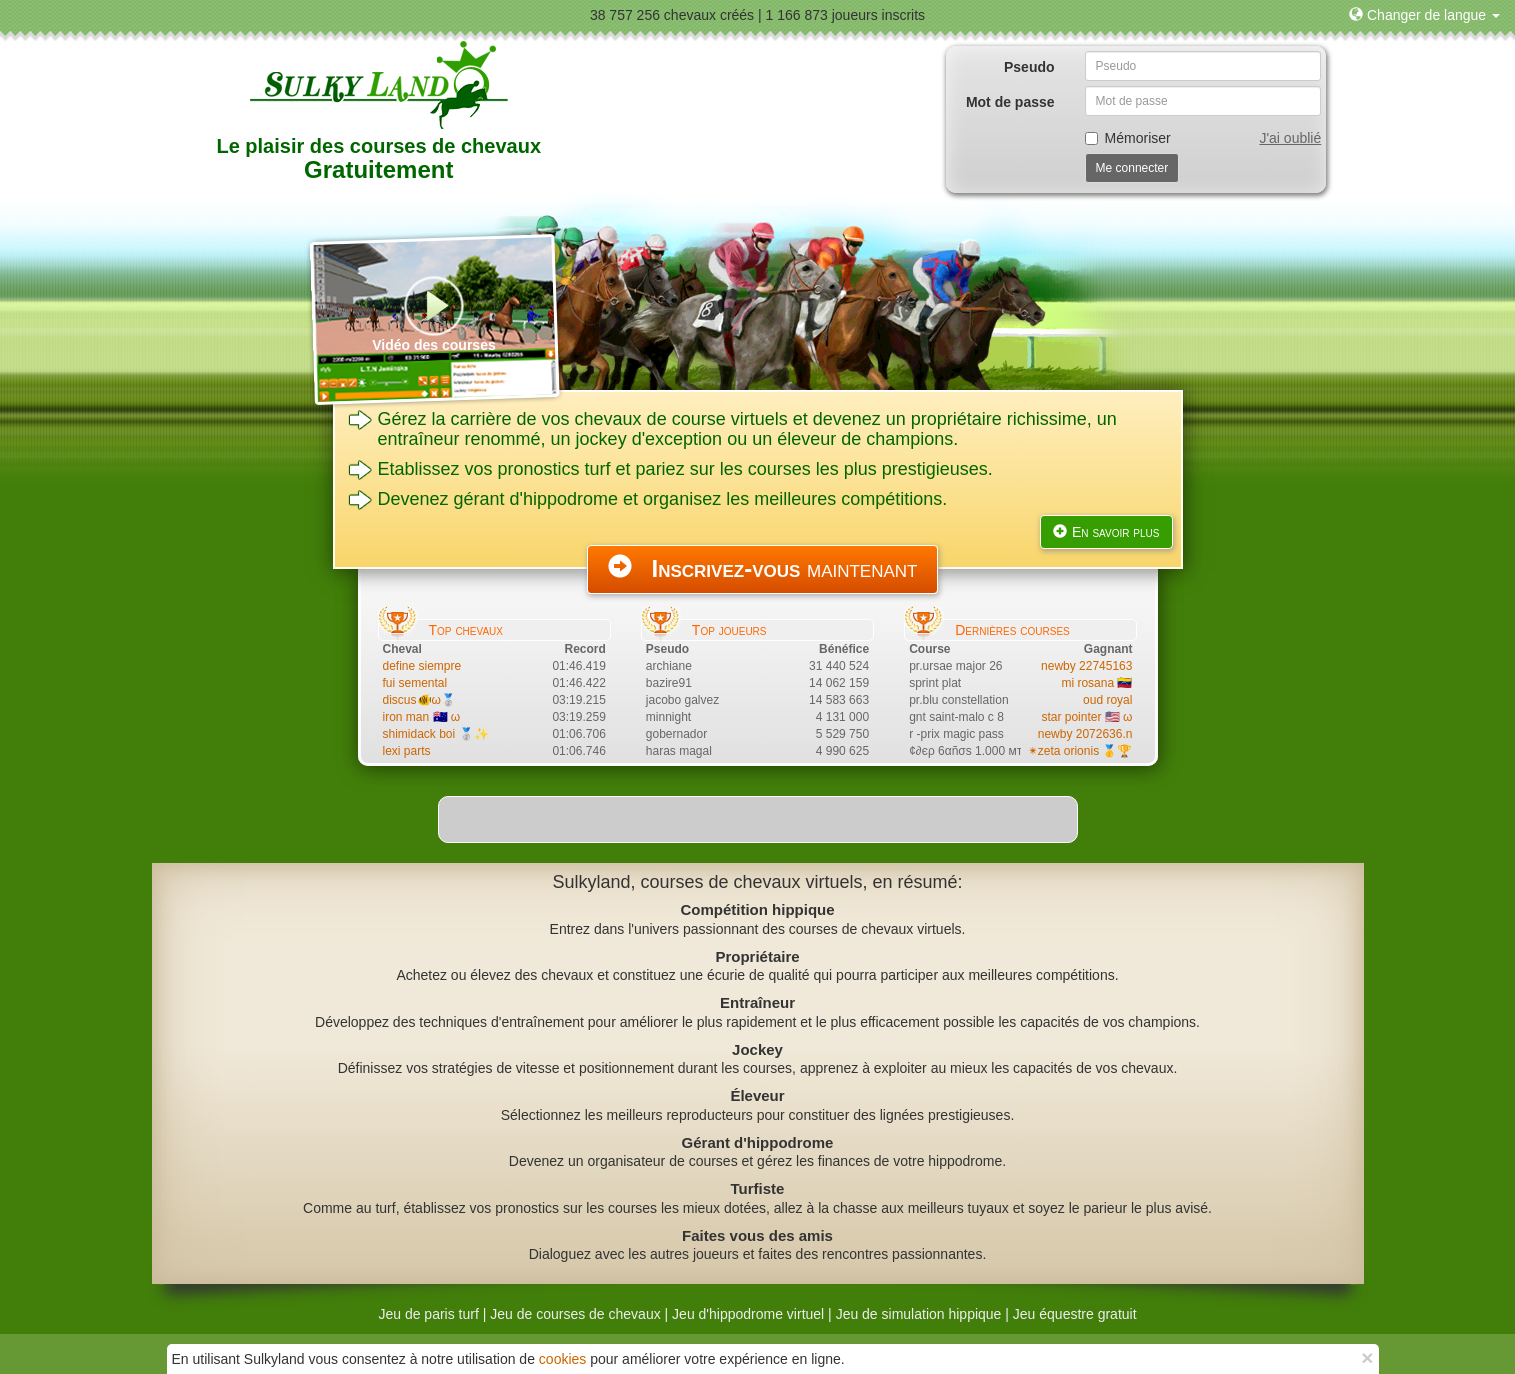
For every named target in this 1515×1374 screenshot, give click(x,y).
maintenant (763, 568)
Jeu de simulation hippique (919, 1314)
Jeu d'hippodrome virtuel (748, 1314)
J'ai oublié (1290, 138)
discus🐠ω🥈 (419, 700)
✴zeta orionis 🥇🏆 (1080, 751)
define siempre (422, 666)
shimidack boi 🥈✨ (436, 734)
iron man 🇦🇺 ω (422, 717)
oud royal (1107, 700)
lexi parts (407, 751)
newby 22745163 (1086, 666)
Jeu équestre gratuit (1075, 1314)
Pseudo (1029, 67)
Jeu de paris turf (428, 1314)
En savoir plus (1106, 532)
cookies (562, 1359)
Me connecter (1132, 168)
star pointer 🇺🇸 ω (1086, 717)
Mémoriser (1128, 138)
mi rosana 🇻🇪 (1096, 683)
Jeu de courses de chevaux (575, 1314)
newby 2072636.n (1085, 734)
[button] (1424, 15)
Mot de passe (1010, 102)
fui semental (415, 683)
